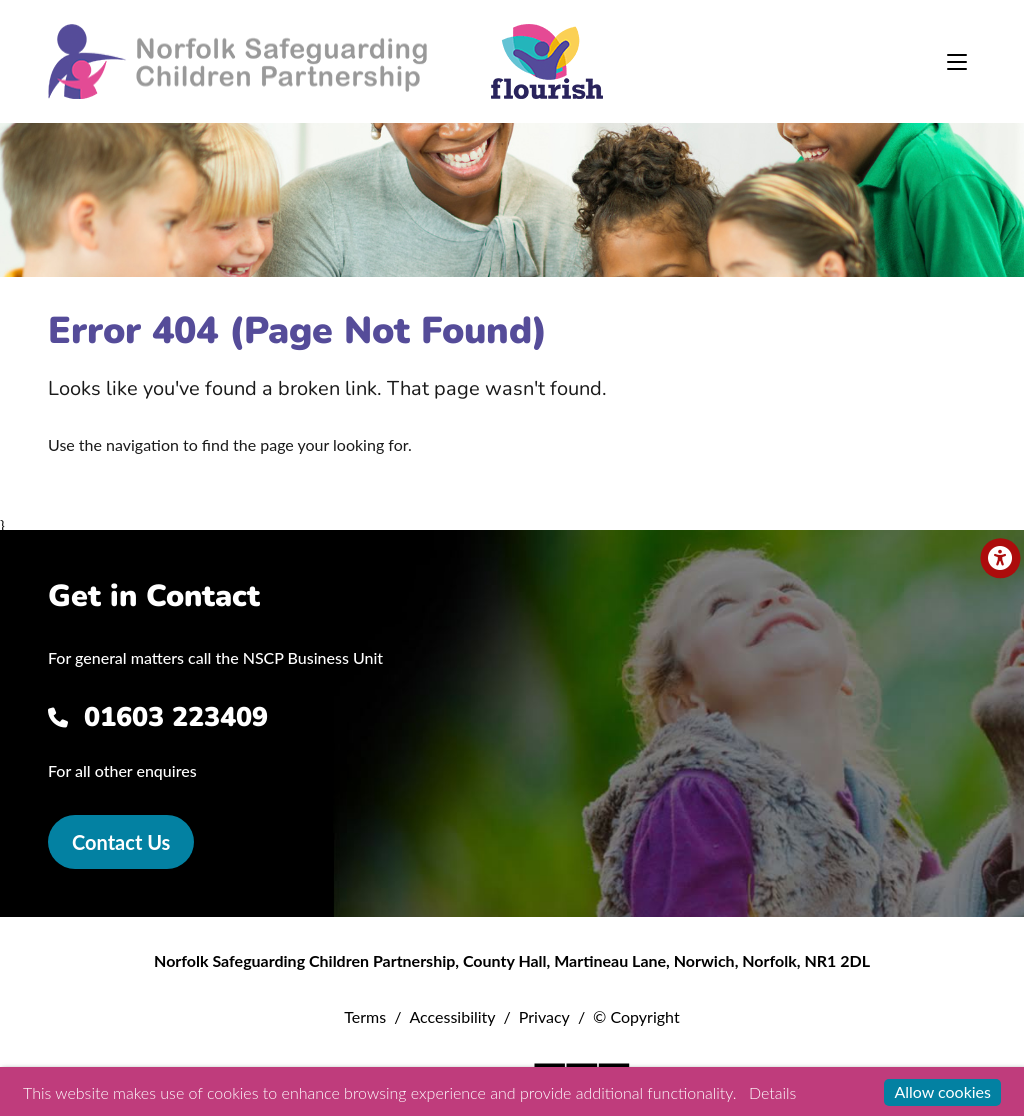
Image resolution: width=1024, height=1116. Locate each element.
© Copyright (636, 1016)
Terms (365, 1016)
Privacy (544, 1016)
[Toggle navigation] (957, 62)
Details (772, 1092)
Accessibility (452, 1016)
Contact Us (121, 842)
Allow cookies (942, 1091)
